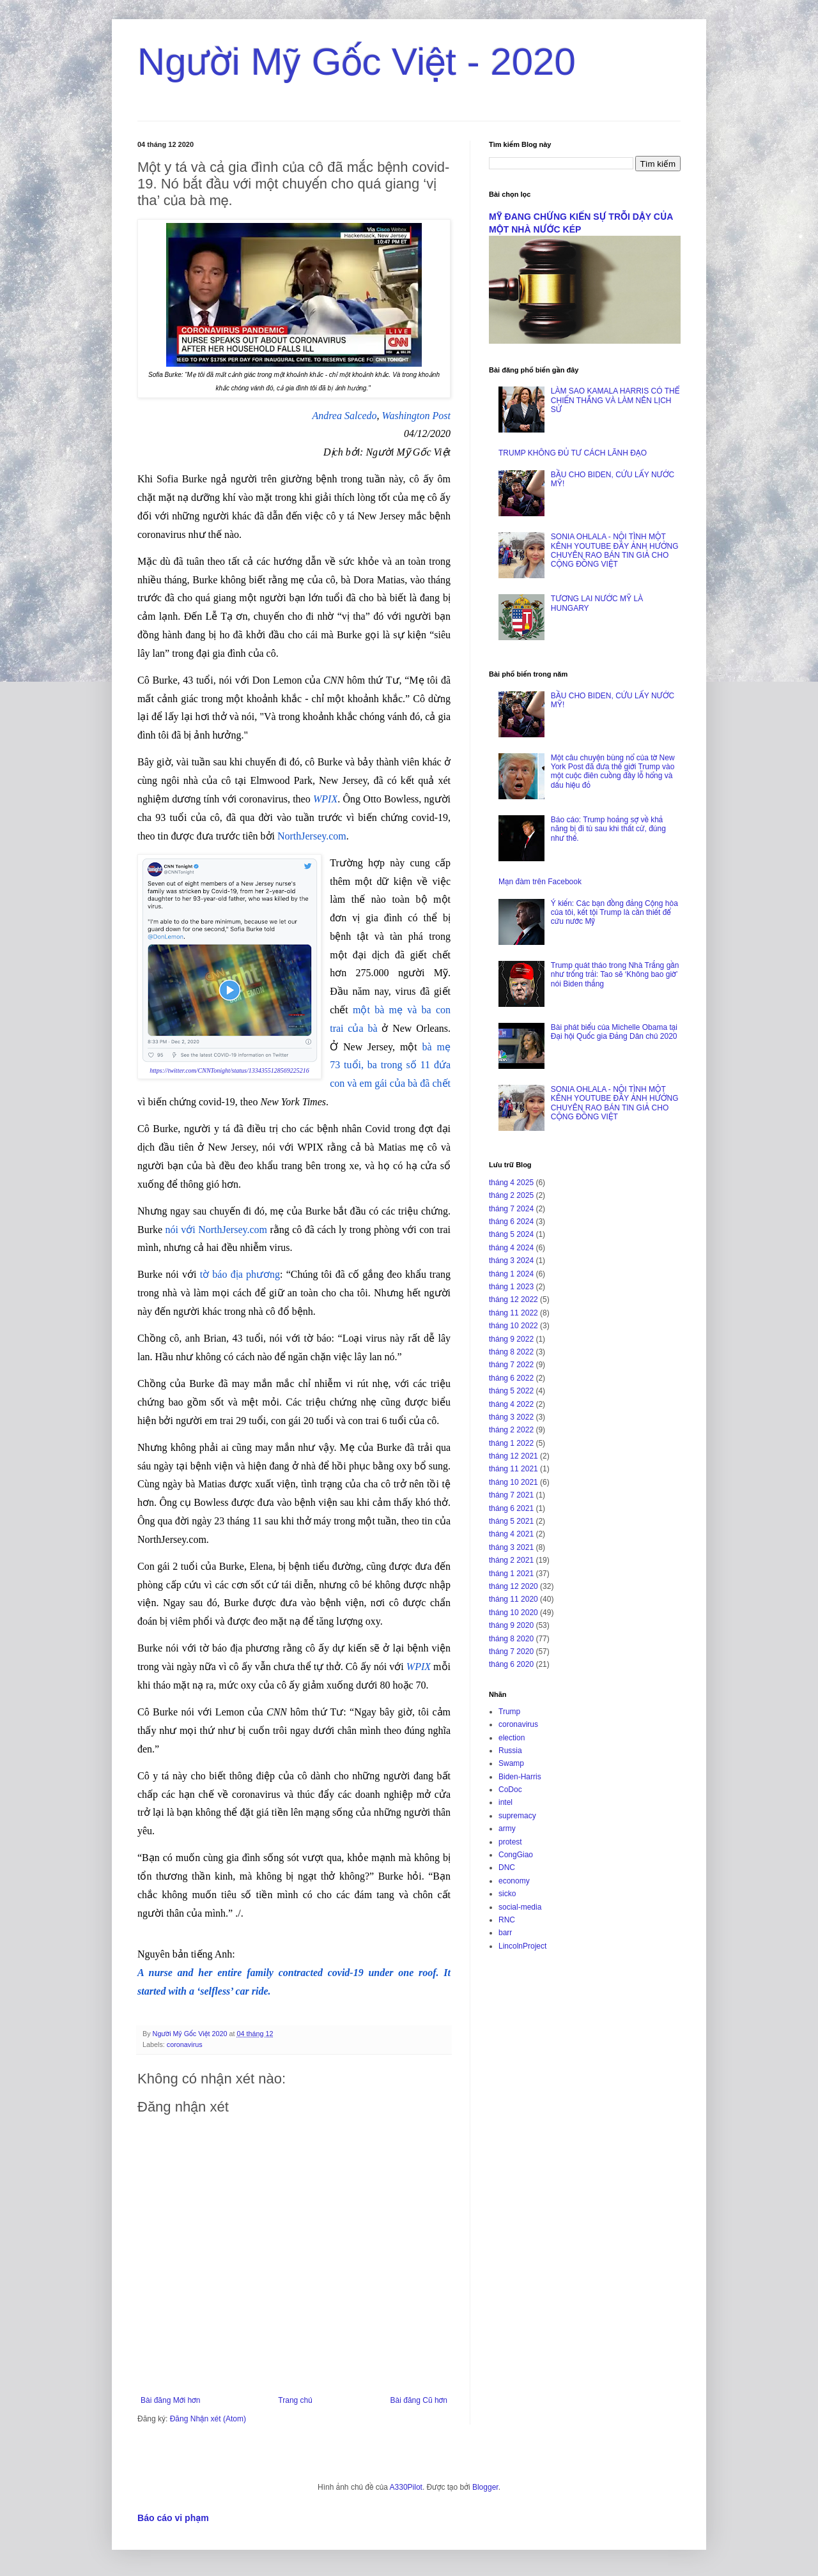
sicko (507, 1893)
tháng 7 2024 (511, 1208)
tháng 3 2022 (511, 1417)
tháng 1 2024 (511, 1273)
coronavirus (185, 2044)
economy (514, 1880)
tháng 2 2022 (511, 1429)
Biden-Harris (519, 1776)
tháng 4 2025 (511, 1182)
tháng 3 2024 (511, 1260)
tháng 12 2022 (513, 1299)
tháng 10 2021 (513, 1482)
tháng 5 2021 (511, 1521)
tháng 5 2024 (511, 1234)
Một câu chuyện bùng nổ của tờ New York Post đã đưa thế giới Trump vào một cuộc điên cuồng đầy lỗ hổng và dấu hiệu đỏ (613, 771)
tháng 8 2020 (511, 1638)
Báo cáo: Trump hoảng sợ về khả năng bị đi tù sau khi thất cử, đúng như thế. (608, 829)
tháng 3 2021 (511, 1547)
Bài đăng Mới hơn (170, 2400)
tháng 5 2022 (511, 1390)
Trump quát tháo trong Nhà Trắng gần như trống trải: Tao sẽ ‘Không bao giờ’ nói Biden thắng (615, 974)
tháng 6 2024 (511, 1221)
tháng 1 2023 (511, 1286)
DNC (506, 1867)
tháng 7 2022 (511, 1364)
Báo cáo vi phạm (173, 2518)
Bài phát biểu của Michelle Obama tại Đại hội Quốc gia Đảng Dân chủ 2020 (614, 1032)
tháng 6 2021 (511, 1508)
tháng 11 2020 (513, 1599)
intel (505, 1802)
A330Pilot (406, 2487)
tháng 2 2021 (511, 1560)
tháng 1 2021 (511, 1573)
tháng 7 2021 (511, 1495)
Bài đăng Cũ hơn (418, 2400)
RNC (506, 1919)
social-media (519, 1907)
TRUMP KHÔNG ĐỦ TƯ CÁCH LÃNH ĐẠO (572, 452)
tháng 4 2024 (511, 1247)
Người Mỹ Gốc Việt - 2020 (356, 61)
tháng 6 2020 (511, 1664)
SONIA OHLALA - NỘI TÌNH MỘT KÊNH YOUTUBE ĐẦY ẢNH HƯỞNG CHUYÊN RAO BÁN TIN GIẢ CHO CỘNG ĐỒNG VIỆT (615, 550)
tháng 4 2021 (511, 1533)
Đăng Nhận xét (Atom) (208, 2418)
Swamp (511, 1763)
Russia (510, 1750)
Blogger (485, 2487)
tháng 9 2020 (511, 1625)
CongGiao (515, 1854)
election (511, 1737)
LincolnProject (522, 1946)
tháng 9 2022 (511, 1339)
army (507, 1828)
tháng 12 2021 (513, 1456)
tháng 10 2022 (513, 1325)
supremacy (517, 1815)
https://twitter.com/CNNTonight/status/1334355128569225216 (229, 1070)
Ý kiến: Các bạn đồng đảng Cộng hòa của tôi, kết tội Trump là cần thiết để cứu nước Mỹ (614, 912)
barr (505, 1932)
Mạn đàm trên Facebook (540, 881)
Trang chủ (295, 2400)
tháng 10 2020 (513, 1612)
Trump (509, 1711)
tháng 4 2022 (511, 1404)
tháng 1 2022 (511, 1443)
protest (510, 1841)
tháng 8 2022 (511, 1351)
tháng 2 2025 (511, 1195)
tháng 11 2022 (513, 1312)
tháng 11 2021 (513, 1468)
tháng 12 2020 (513, 1586)
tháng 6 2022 (511, 1378)
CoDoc (510, 1789)
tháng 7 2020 (511, 1651)
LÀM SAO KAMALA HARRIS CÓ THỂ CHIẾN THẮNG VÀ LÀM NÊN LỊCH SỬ (615, 400)
